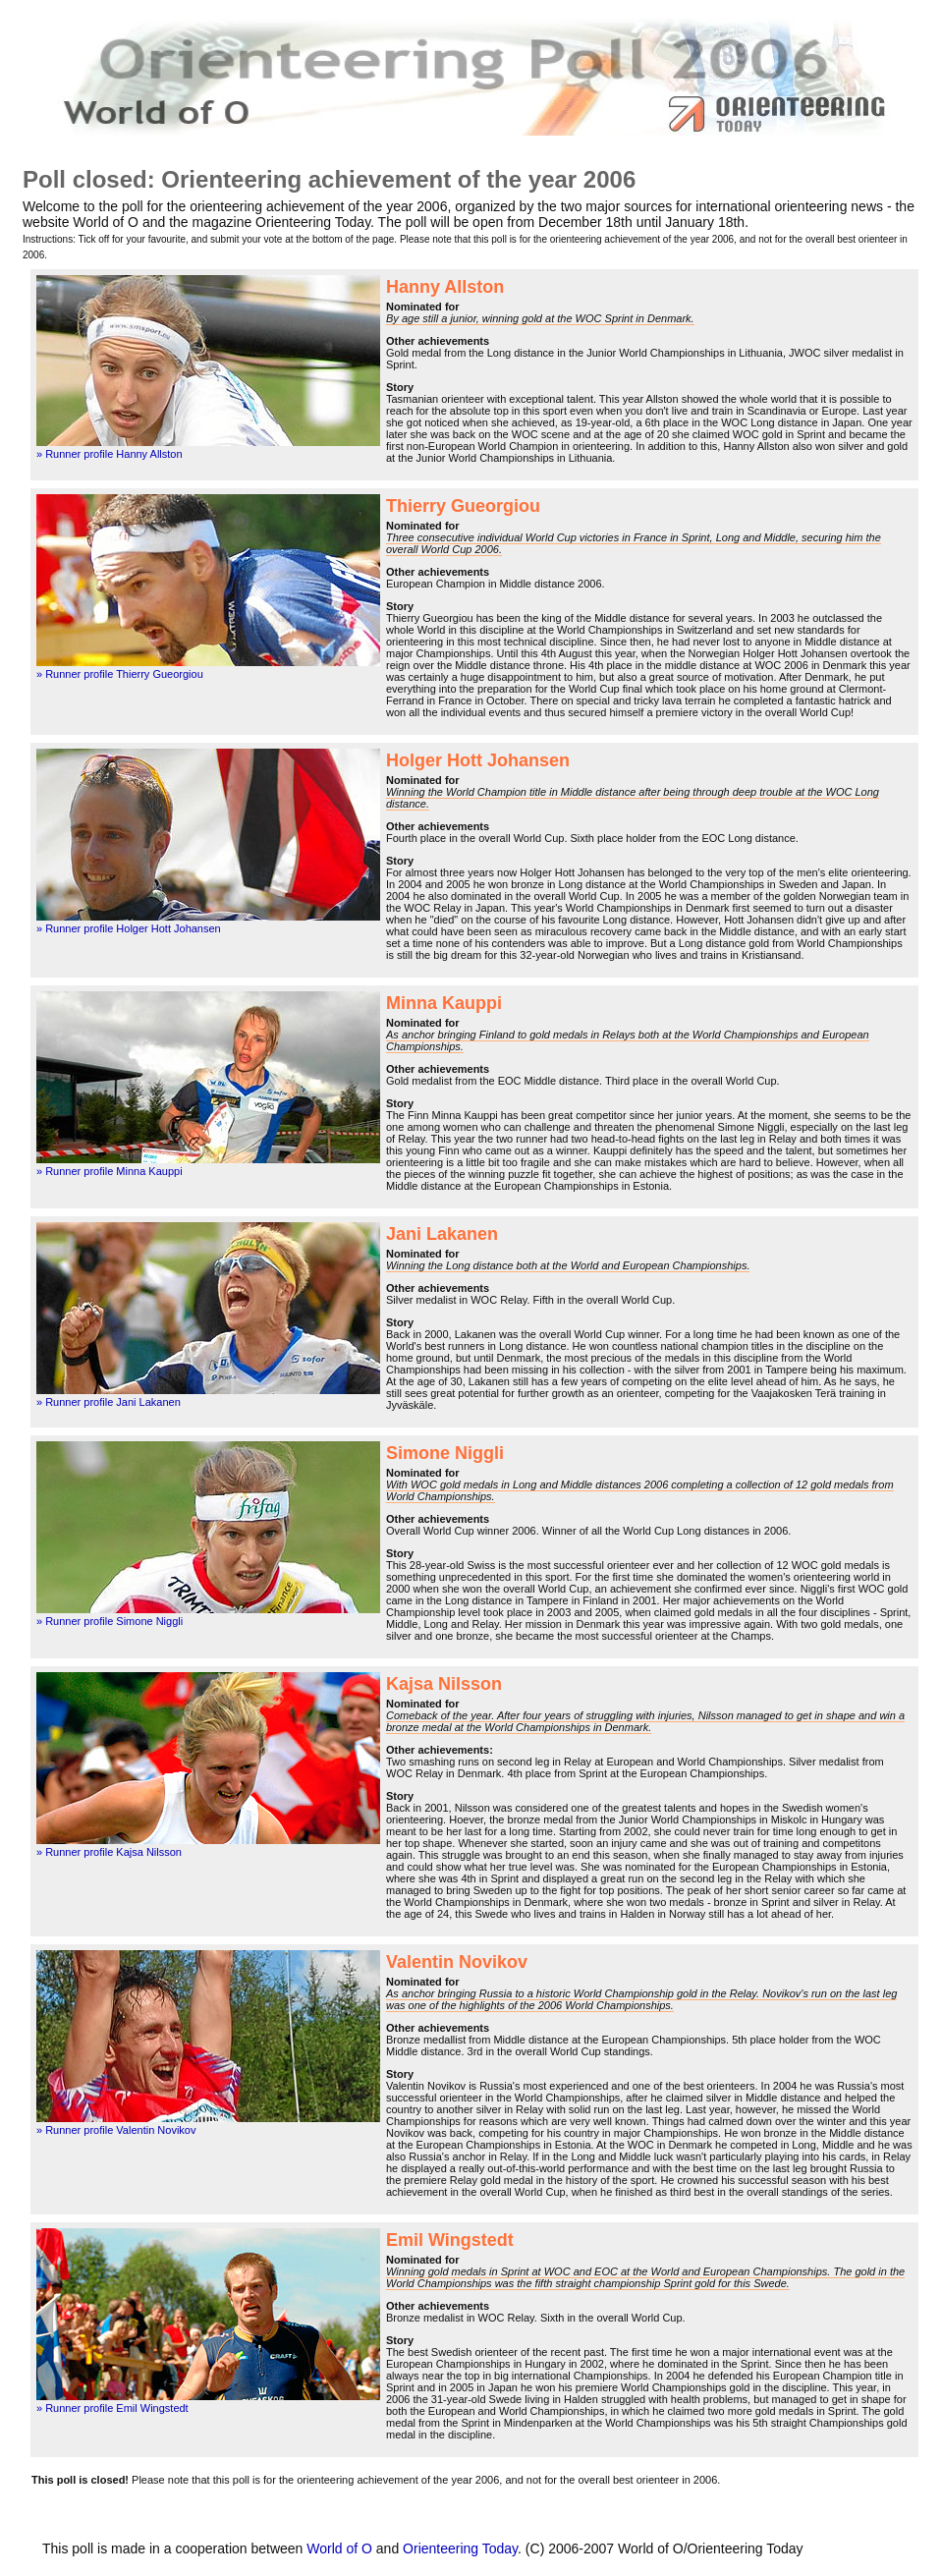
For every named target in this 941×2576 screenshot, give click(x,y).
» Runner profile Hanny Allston (109, 454)
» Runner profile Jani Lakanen (108, 1402)
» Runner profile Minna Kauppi (109, 1171)
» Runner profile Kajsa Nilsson (109, 1852)
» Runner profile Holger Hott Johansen (128, 928)
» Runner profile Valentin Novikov (115, 2130)
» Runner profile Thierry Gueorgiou (119, 674)
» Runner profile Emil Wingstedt (112, 2408)
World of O (339, 2548)
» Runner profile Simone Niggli (109, 1621)
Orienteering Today (460, 2548)
